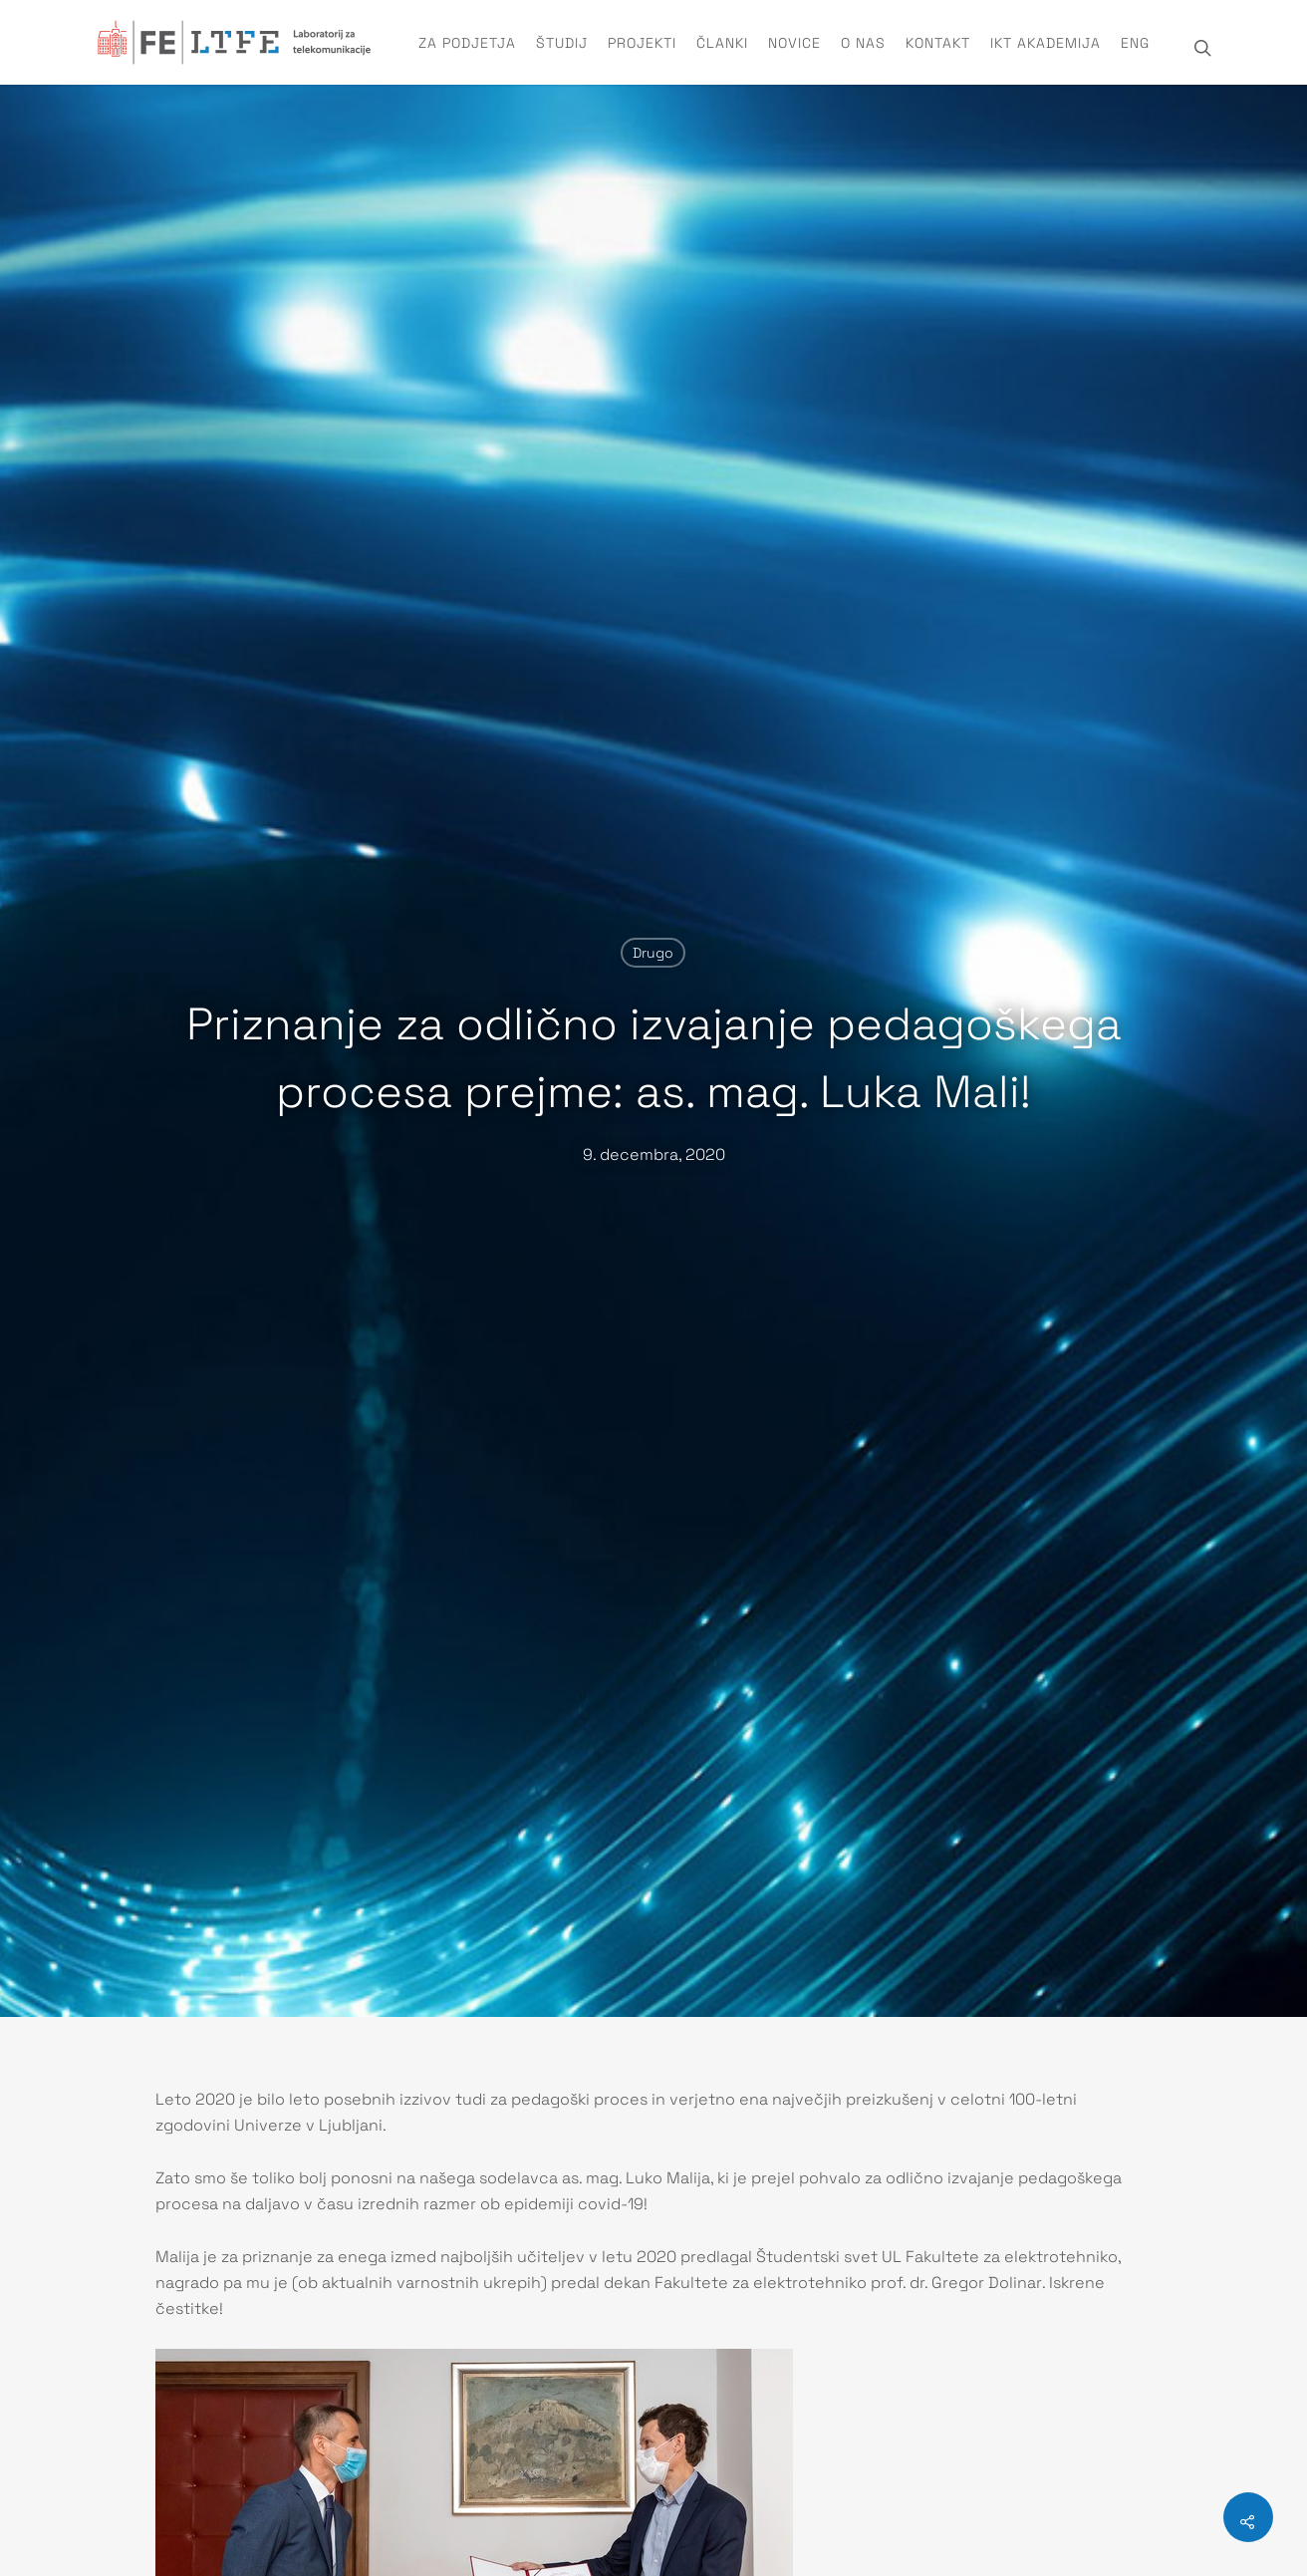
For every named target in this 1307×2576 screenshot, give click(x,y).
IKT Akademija (1045, 43)
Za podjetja (467, 43)
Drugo (653, 953)
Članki (722, 43)
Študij (562, 43)
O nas (863, 43)
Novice (794, 43)
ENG (1135, 43)
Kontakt (938, 43)
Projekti (642, 43)
